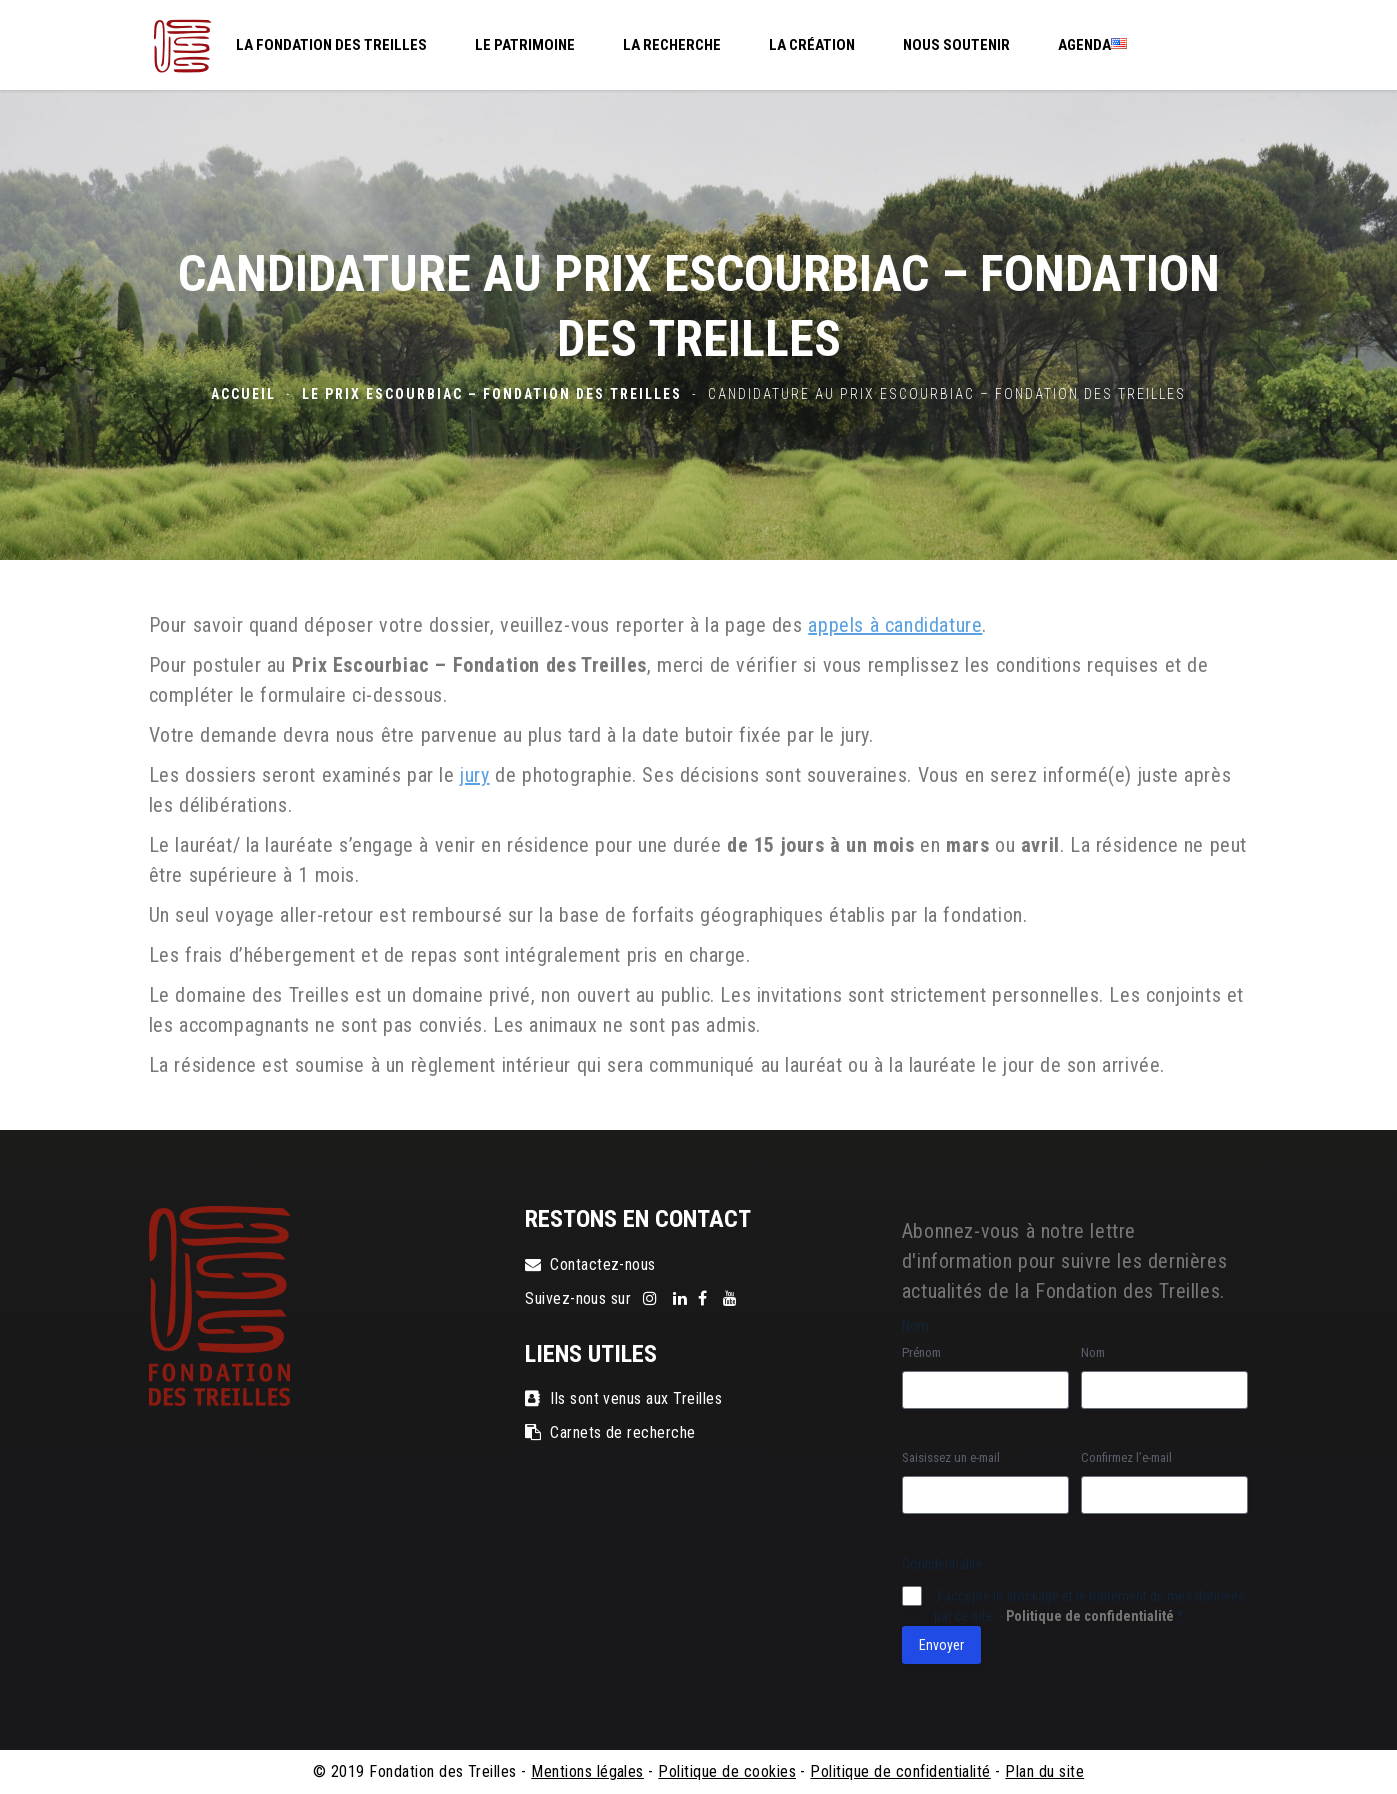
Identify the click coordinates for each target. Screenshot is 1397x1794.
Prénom (921, 1352)
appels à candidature (895, 625)
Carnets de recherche (610, 1432)
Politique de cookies (727, 1771)
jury (474, 775)
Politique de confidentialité (1090, 1616)
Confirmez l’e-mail (1126, 1457)
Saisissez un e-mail (951, 1457)
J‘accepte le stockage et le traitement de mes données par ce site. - (1089, 1606)
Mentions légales (587, 1771)
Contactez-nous (590, 1264)
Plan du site (1044, 1771)
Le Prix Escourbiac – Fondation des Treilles (492, 394)
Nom (1093, 1352)
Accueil (243, 394)
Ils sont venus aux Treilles (623, 1398)
